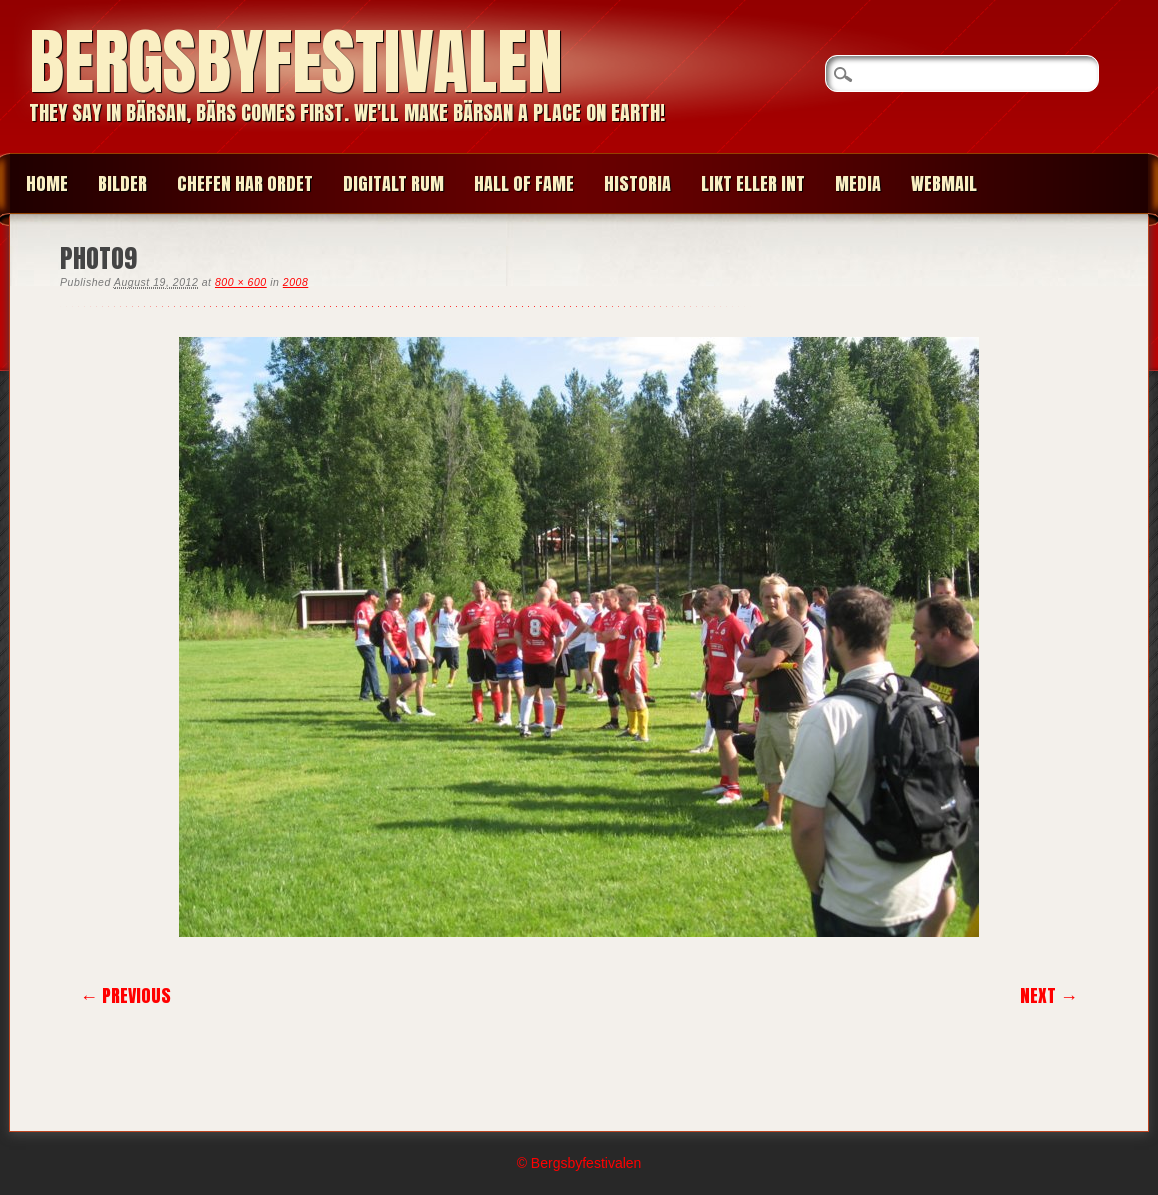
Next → (1049, 995)
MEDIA (858, 183)
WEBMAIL (944, 183)
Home (47, 183)
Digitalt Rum (393, 183)
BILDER (122, 183)
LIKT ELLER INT (753, 183)
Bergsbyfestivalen (296, 61)
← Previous (125, 995)
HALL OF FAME (524, 183)
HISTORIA (637, 183)
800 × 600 (241, 282)
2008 (295, 282)
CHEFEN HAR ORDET (245, 183)
